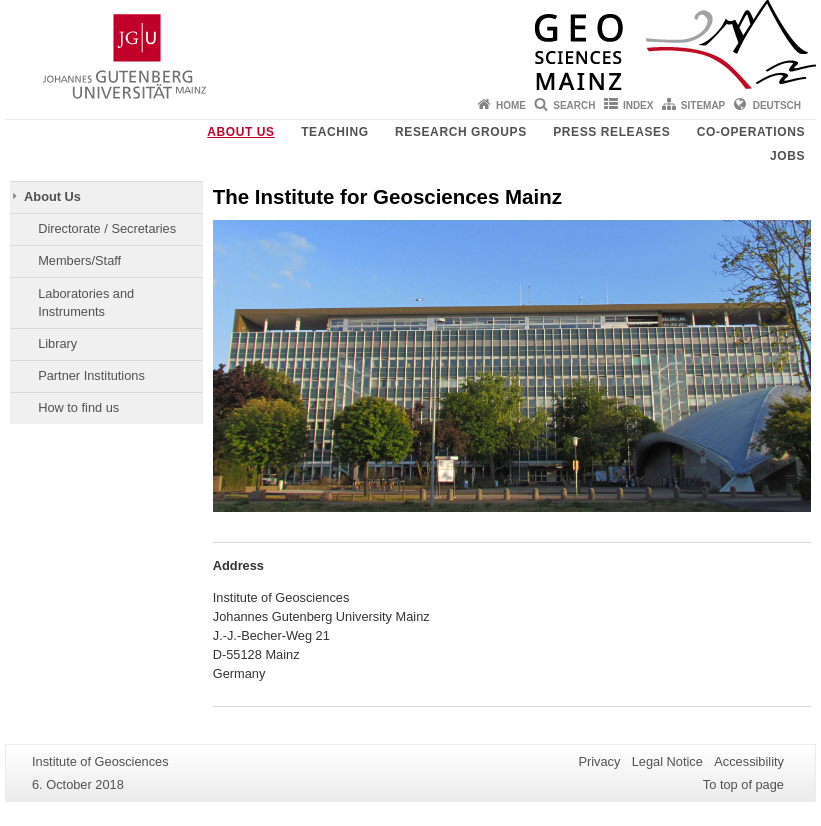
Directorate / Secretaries (107, 228)
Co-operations (751, 132)
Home (511, 105)
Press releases (611, 132)
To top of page (743, 784)
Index (638, 105)
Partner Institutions (91, 375)
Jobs (787, 156)
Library (57, 343)
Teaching (334, 132)
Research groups (461, 132)
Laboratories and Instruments (86, 302)
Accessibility (749, 761)
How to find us (78, 407)
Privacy (599, 761)
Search (574, 105)
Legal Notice (667, 761)
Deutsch (777, 105)
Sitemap (703, 105)
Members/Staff (79, 260)
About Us (240, 132)
